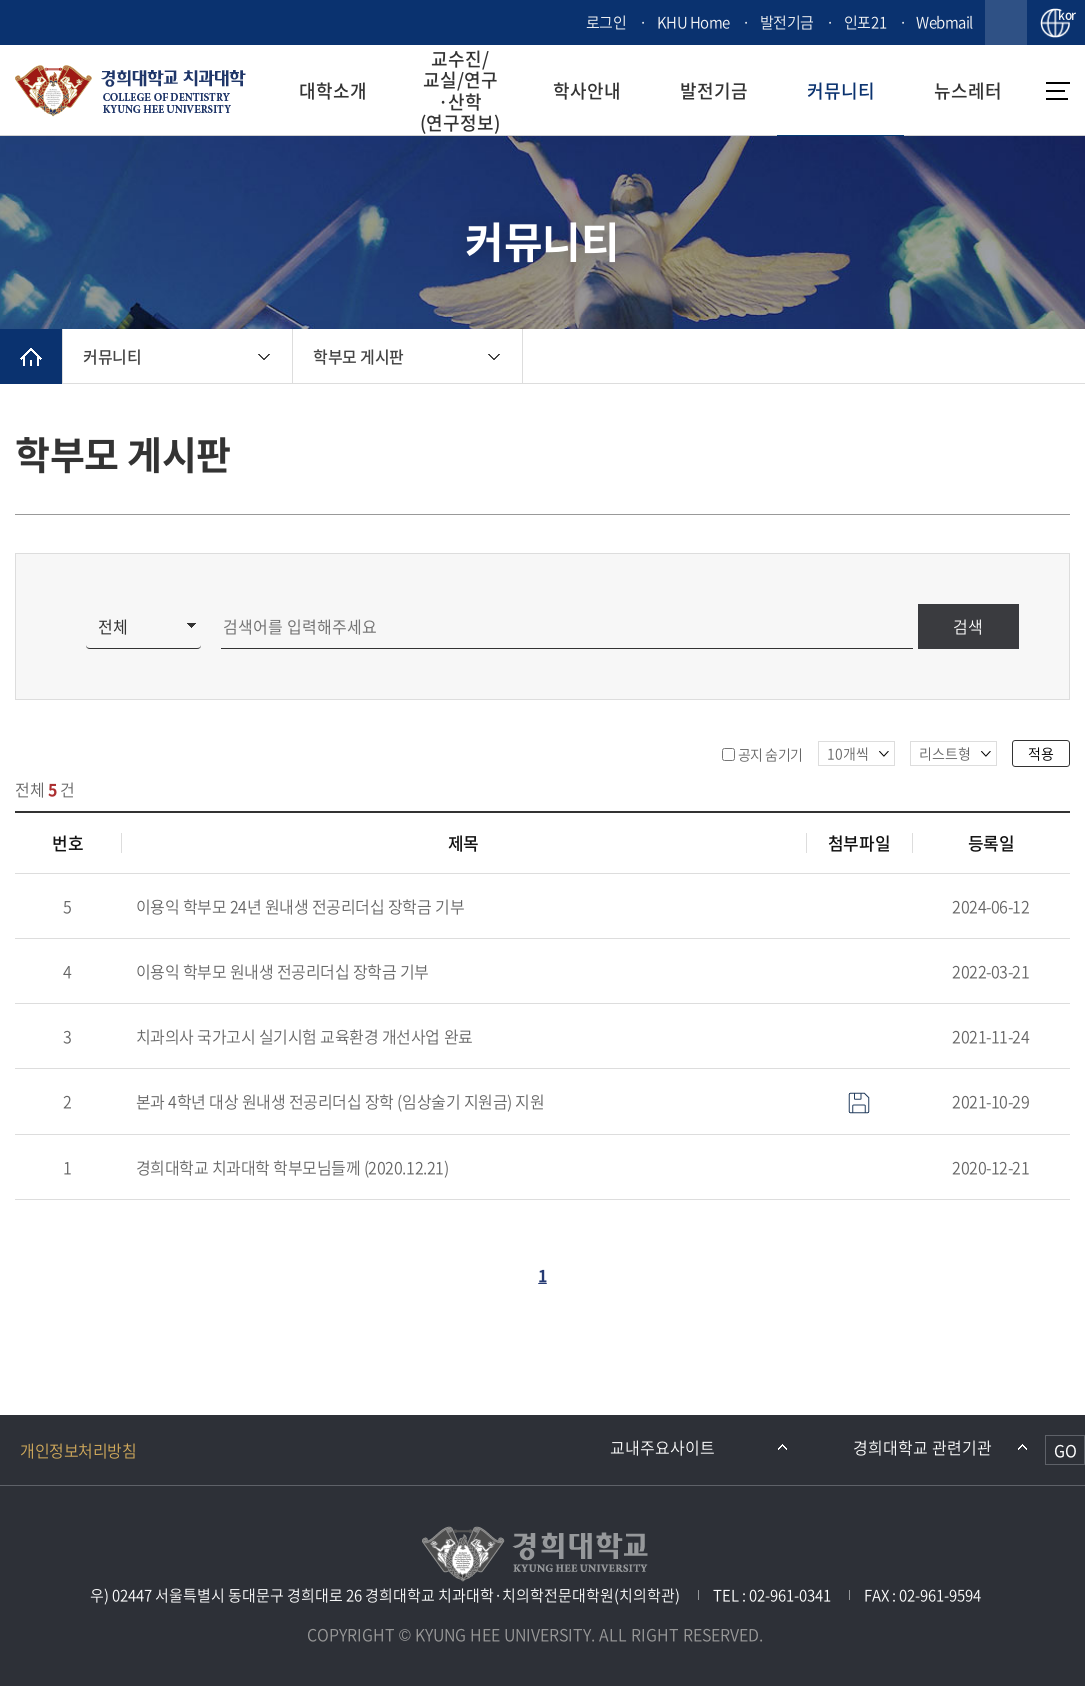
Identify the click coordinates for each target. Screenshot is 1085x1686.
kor (1064, 16)
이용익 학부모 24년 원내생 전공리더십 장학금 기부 (300, 906)
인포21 (865, 22)
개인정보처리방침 (78, 1450)
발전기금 (787, 22)
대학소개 (333, 90)
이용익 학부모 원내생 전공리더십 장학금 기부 (282, 971)
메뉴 (1058, 91)
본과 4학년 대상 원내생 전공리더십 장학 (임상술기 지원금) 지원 (340, 1101)
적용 (1041, 753)
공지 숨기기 (770, 754)
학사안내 (587, 90)
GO (1065, 1450)
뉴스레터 (968, 90)
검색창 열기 (1006, 22)
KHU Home (693, 22)
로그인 (606, 22)
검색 (968, 626)
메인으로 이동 (31, 356)
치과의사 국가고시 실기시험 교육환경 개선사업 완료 (304, 1036)
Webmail (944, 22)
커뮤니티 (841, 90)
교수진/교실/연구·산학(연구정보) (460, 90)
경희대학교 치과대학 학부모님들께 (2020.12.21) (292, 1167)
